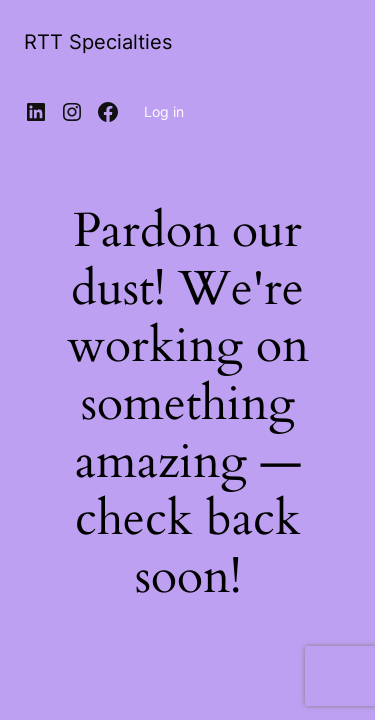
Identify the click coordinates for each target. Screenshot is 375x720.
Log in (164, 111)
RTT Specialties (98, 42)
